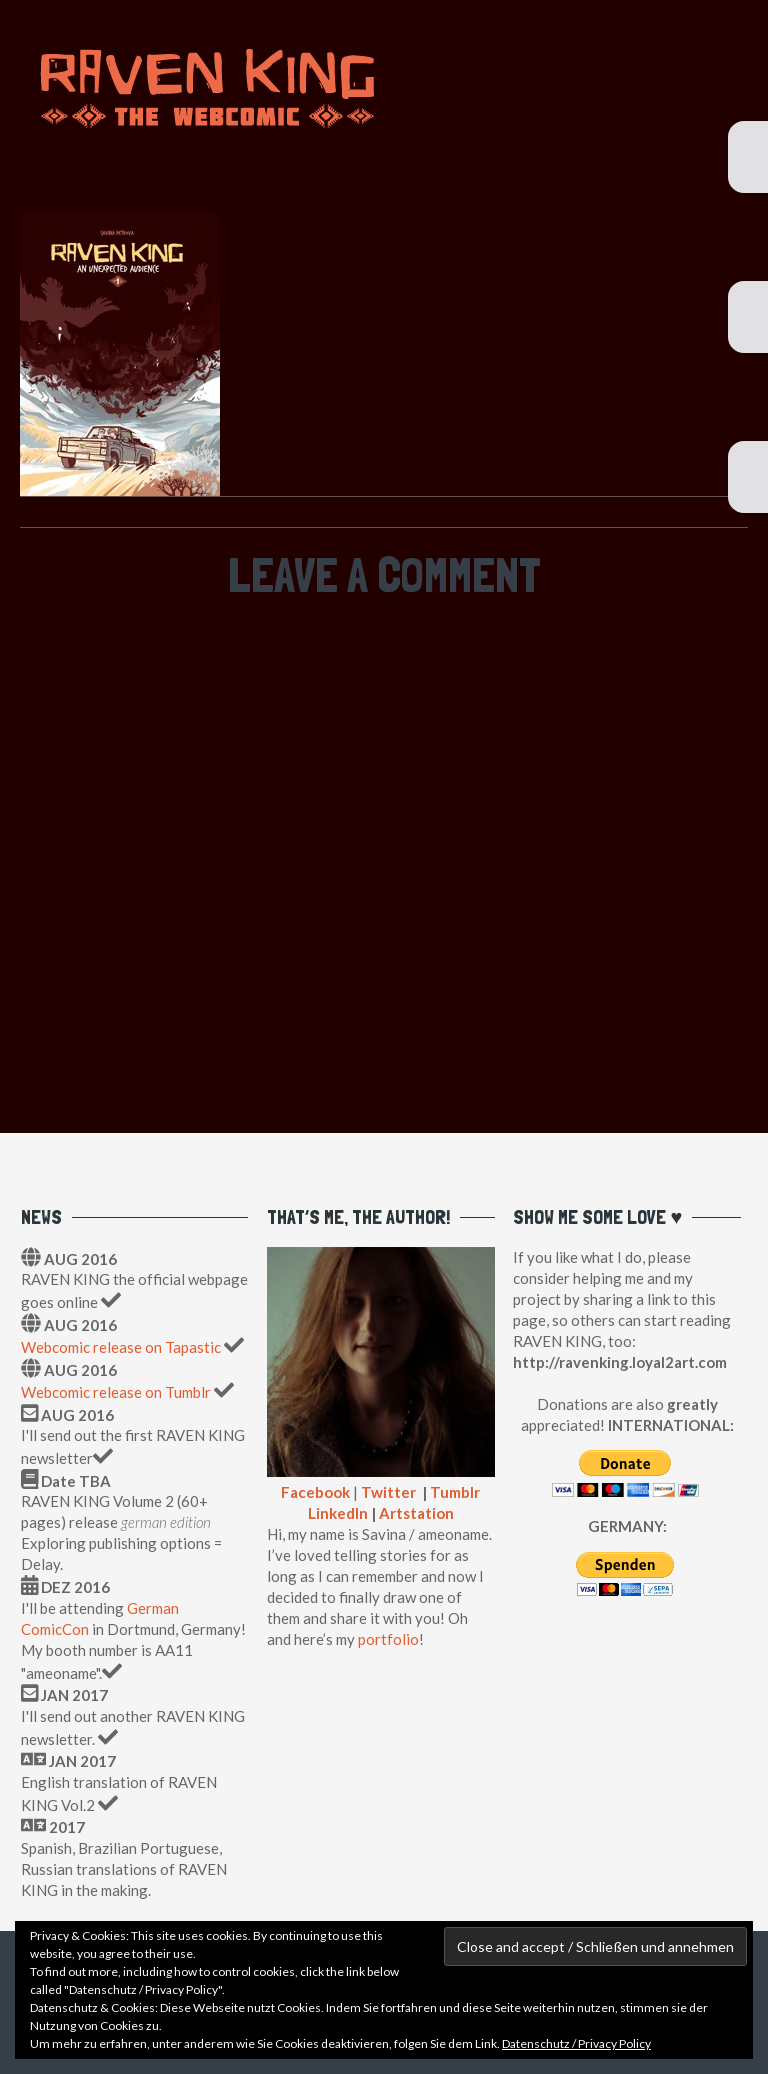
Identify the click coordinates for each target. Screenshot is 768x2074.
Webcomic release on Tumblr (116, 1392)
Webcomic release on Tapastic (122, 1347)
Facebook (315, 1492)
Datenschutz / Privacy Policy (576, 2043)
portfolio (388, 1639)
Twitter (388, 1492)
